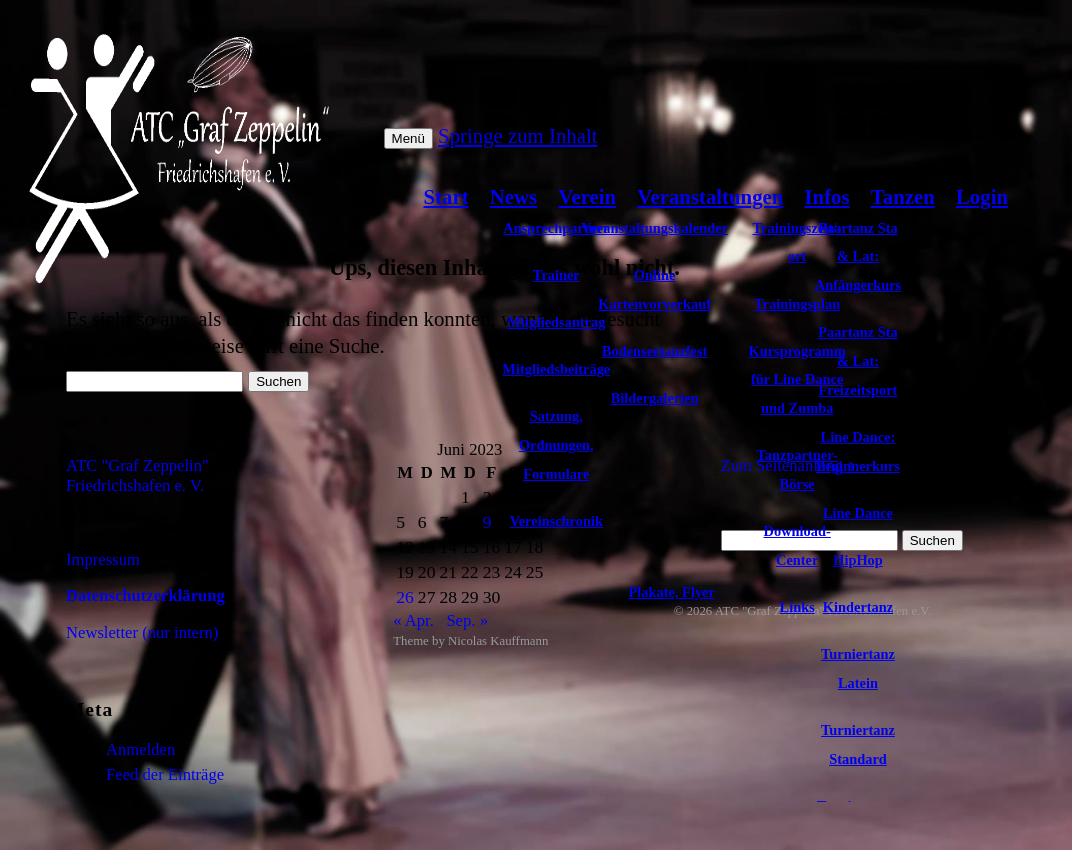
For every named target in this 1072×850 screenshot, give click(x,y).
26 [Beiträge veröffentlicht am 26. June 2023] (405, 597)
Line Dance (858, 513)
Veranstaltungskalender (654, 228)
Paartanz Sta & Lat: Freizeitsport (858, 361)
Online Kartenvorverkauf (654, 289)
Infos (827, 196)
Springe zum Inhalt (517, 135)
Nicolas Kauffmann (498, 641)
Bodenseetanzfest (655, 351)
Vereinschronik (556, 521)
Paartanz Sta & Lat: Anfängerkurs (858, 257)
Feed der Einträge (165, 774)
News (513, 196)
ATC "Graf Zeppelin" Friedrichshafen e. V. (137, 475)
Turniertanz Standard (858, 744)
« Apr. (413, 620)
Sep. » (467, 620)
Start (446, 196)
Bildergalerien (655, 398)
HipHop (858, 560)
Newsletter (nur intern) (142, 632)
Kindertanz (858, 607)
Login (982, 196)
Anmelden (140, 749)
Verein (587, 196)
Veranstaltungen (710, 196)
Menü (408, 138)
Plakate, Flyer (672, 592)
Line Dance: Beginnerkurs (858, 451)
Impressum (103, 559)
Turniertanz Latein (858, 668)
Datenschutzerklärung (145, 595)
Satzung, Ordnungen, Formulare (556, 445)
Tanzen (903, 196)
